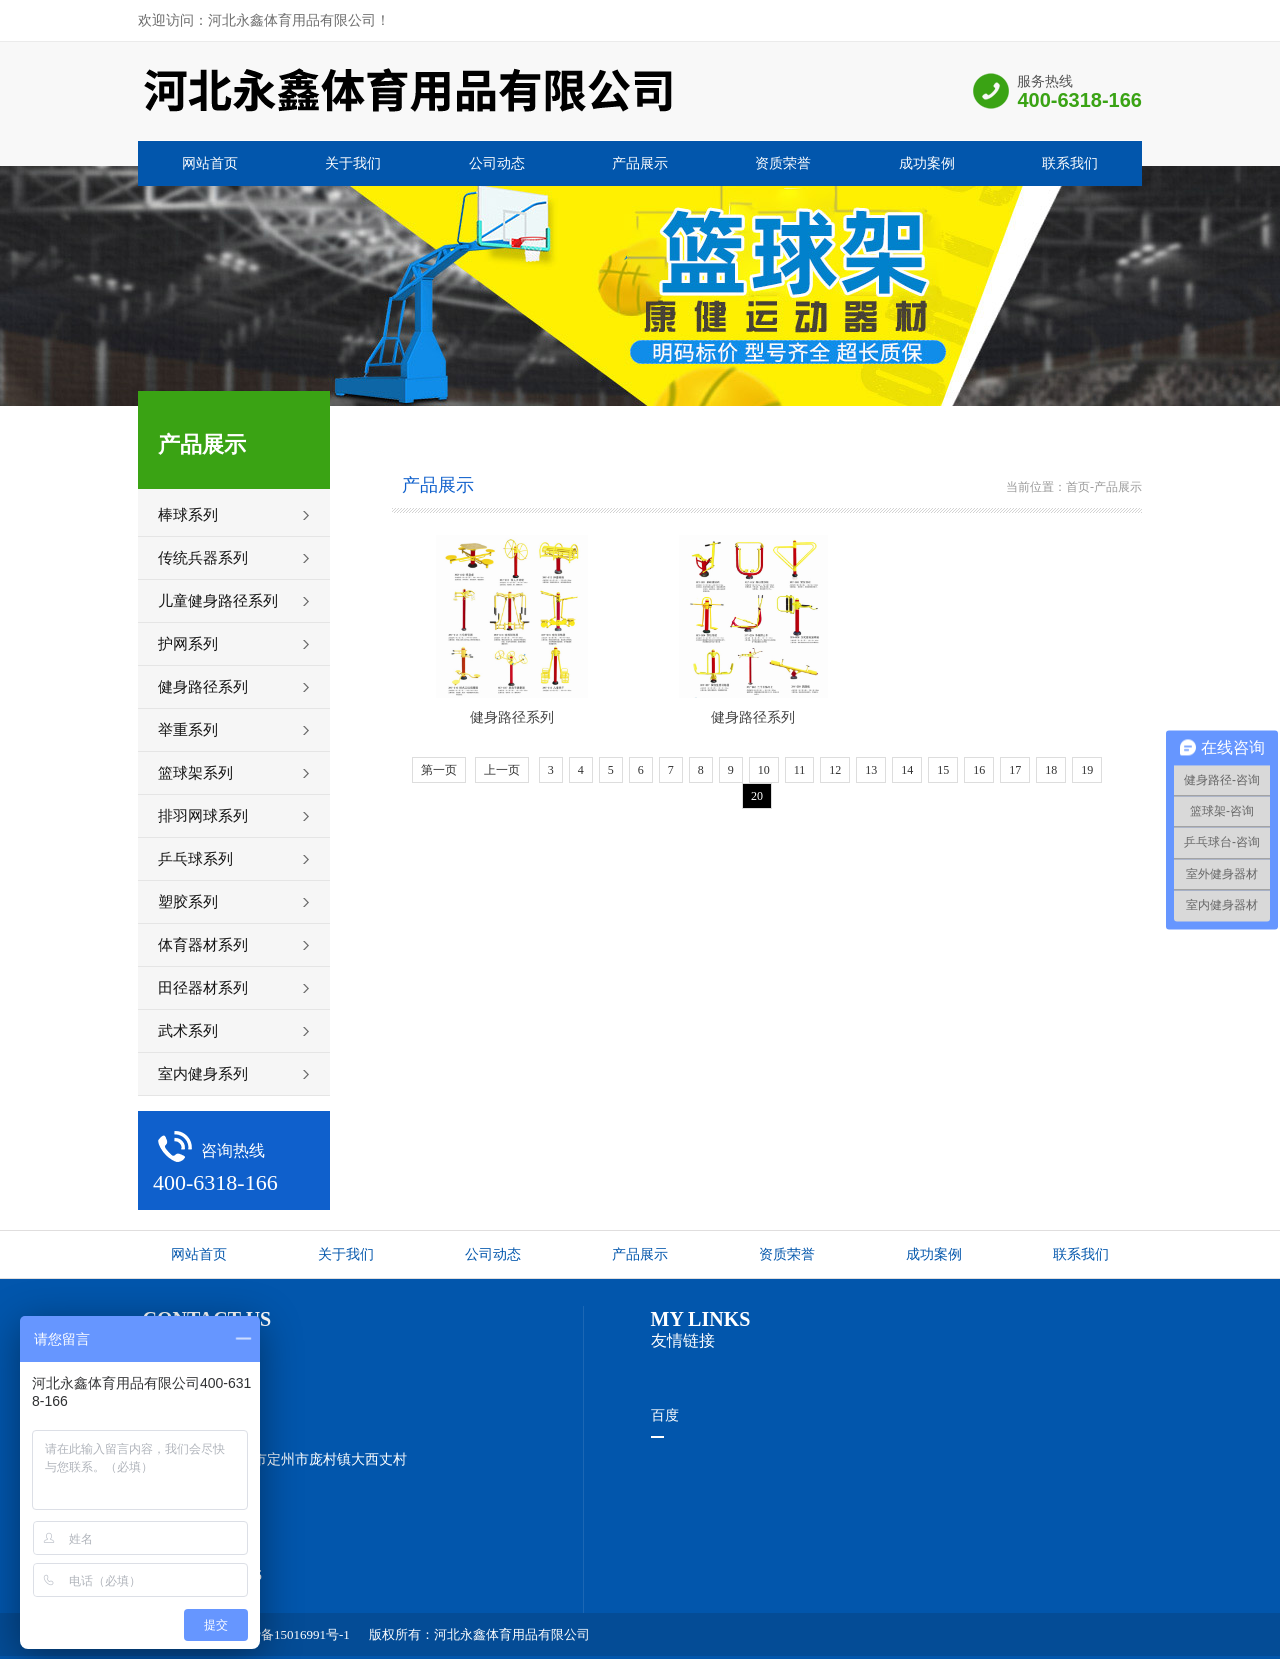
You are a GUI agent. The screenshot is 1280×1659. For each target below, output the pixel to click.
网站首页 (210, 163)
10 (764, 770)
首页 (1078, 487)
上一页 (502, 770)
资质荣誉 (783, 163)
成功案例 (927, 163)
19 (1087, 770)
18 (1051, 770)
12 (835, 770)
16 (979, 770)
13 (871, 770)
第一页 (439, 770)
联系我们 (1070, 163)
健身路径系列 (512, 717)
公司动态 (497, 163)
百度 (665, 1415)
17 (1015, 770)
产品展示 (640, 163)
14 (907, 770)
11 (800, 770)
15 (943, 770)
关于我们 (353, 163)
